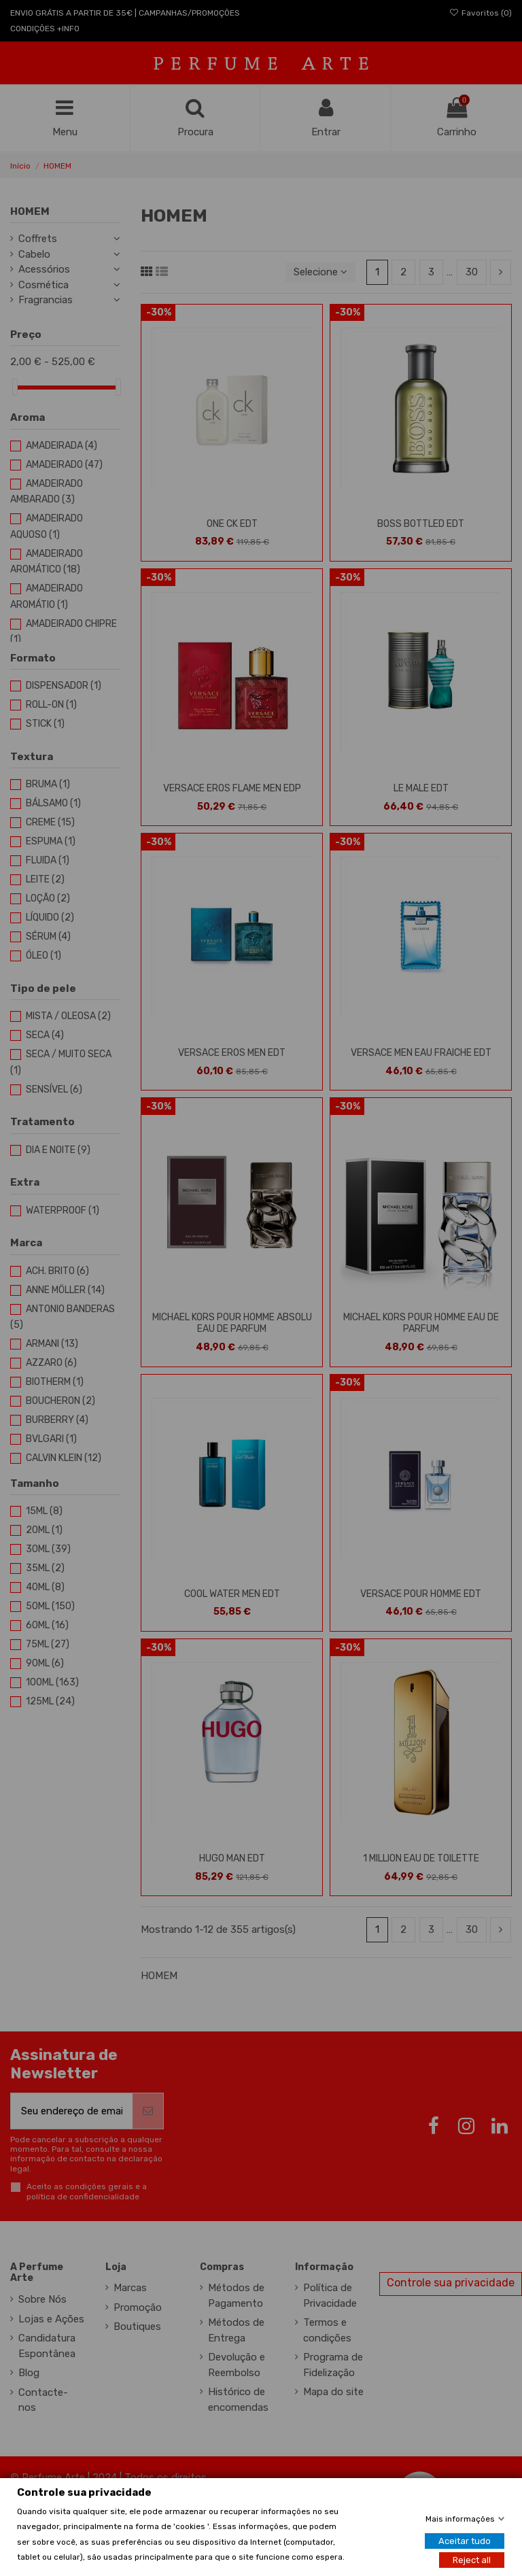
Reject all (472, 2560)
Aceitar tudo (464, 2541)
